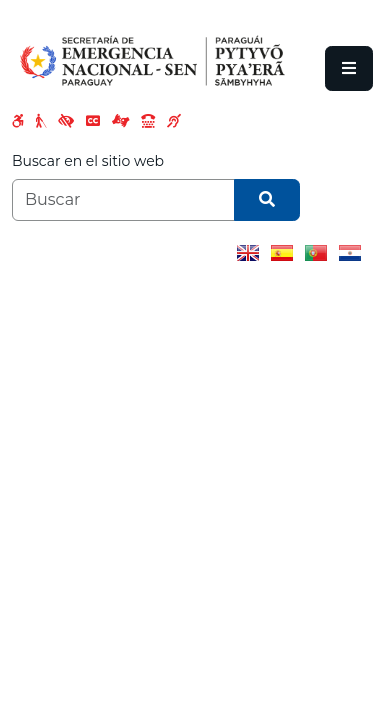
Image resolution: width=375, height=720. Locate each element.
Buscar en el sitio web (88, 161)
